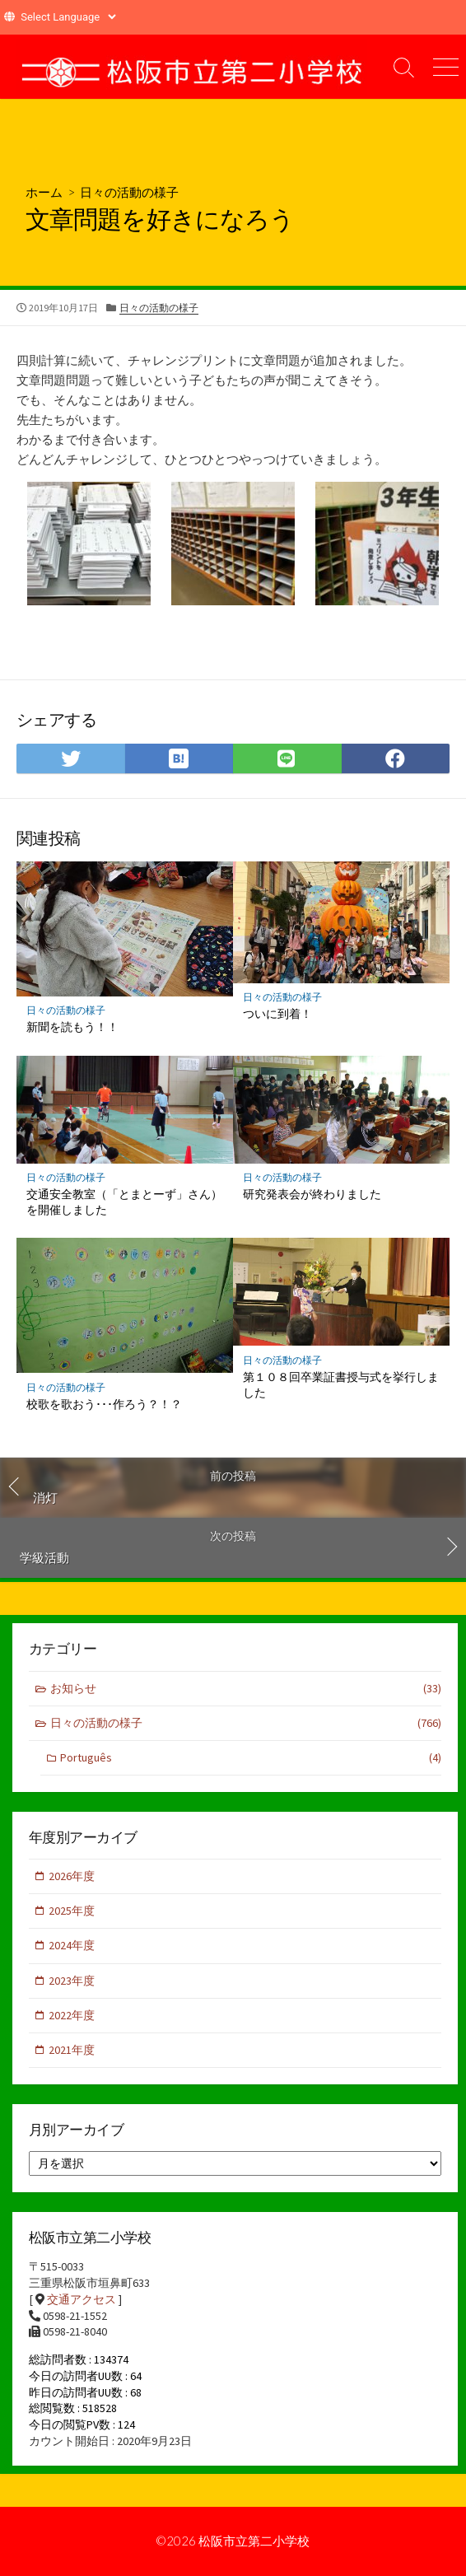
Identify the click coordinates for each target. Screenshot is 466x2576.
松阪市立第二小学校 (254, 2540)
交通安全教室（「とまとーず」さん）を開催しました (124, 1201)
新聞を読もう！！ (72, 1027)
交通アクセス (81, 2299)
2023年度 (72, 1980)
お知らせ (246, 1688)
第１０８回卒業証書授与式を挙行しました (341, 1384)
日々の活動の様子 (129, 191)
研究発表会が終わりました (312, 1194)
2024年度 (72, 1945)
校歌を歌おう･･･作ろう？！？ (104, 1404)
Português (250, 1757)
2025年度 (72, 1910)
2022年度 (72, 2015)
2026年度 (72, 1876)
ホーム (44, 191)
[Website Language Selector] (68, 17)
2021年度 (72, 2049)
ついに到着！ (277, 1013)
